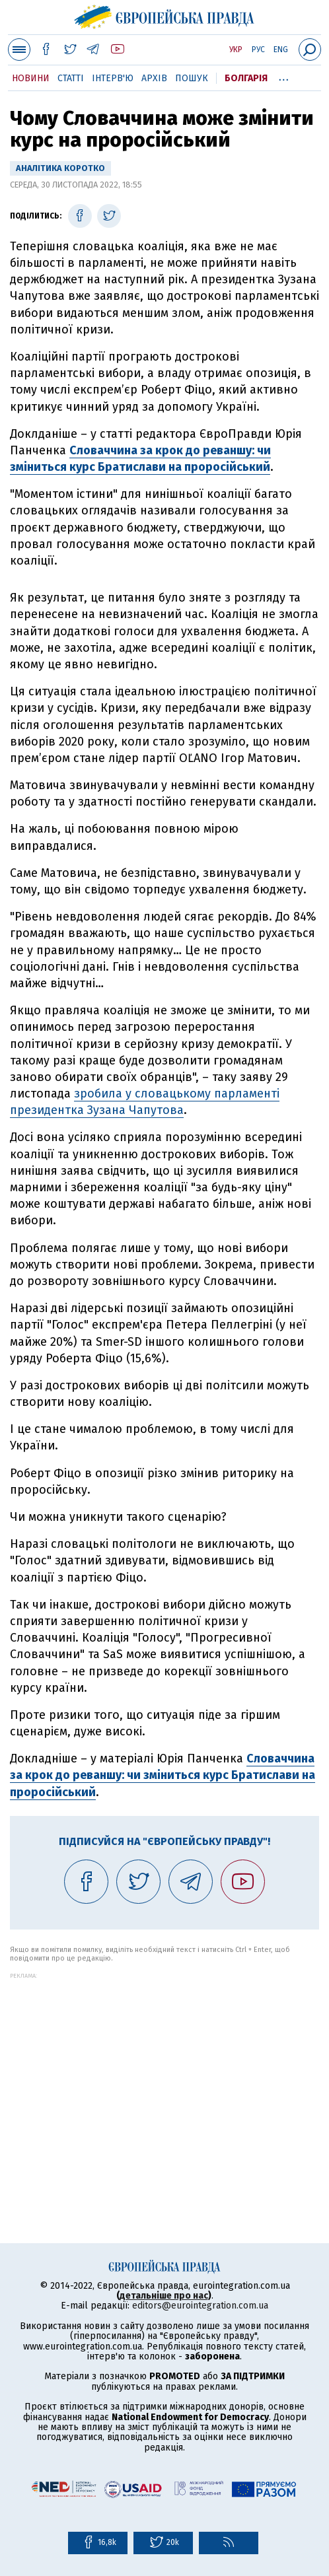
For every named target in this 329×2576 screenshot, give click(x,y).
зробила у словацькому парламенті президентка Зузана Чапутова (144, 1101)
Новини (31, 78)
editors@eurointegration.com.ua (200, 2305)
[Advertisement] (164, 2071)
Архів (154, 78)
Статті (70, 78)
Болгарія (246, 78)
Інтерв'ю (112, 78)
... (283, 76)
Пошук (191, 78)
